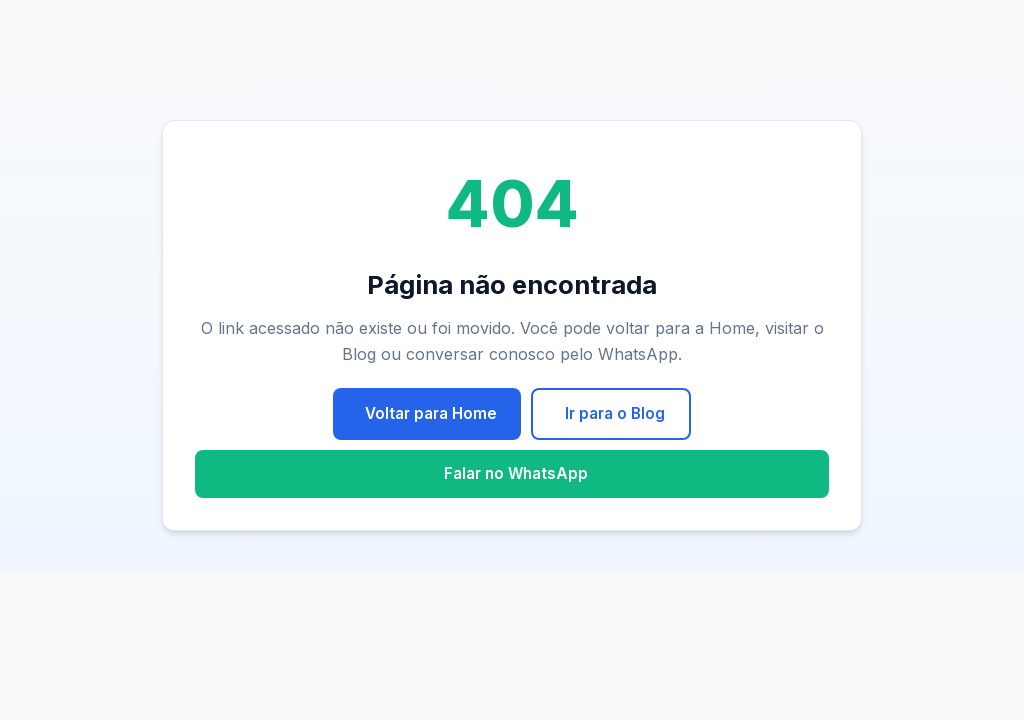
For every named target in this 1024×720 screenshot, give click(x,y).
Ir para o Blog (615, 413)
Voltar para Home (431, 413)
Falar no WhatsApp (516, 473)
